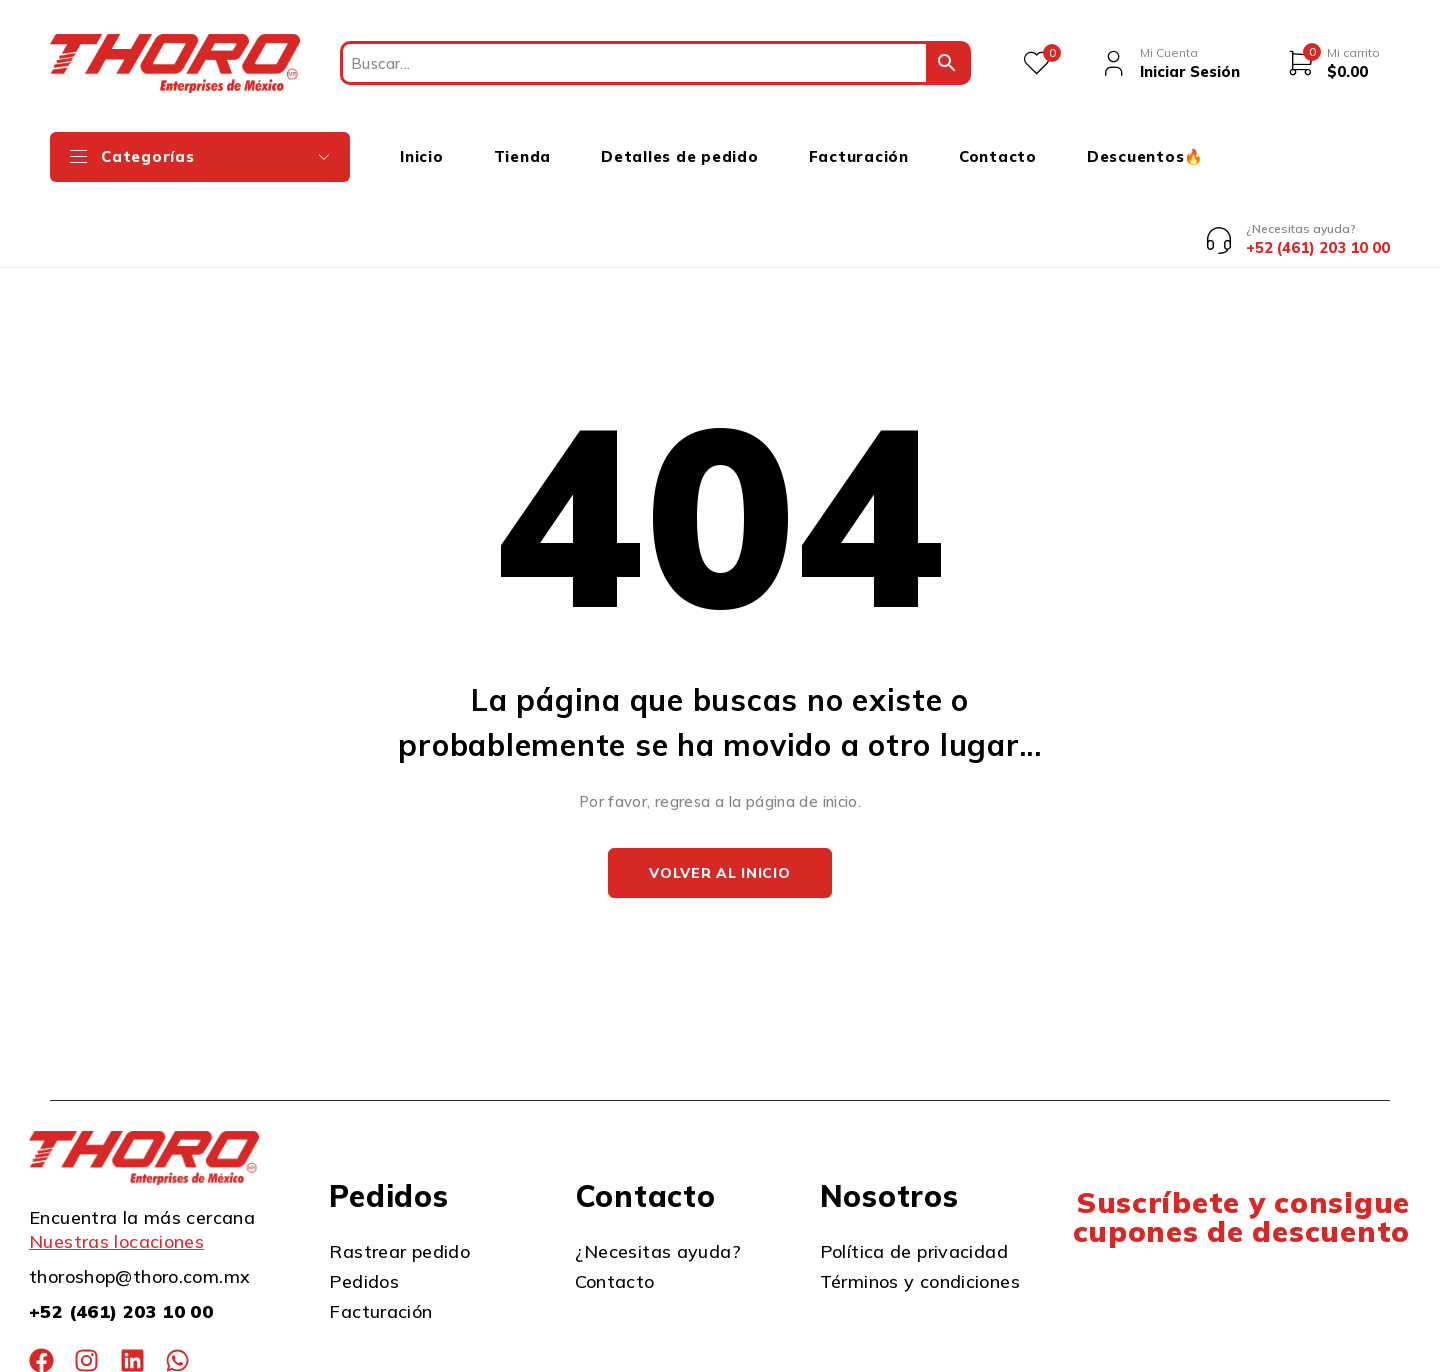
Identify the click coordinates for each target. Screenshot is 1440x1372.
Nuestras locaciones (116, 1166)
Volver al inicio (719, 798)
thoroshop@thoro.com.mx (139, 1201)
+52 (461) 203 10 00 (121, 1236)
